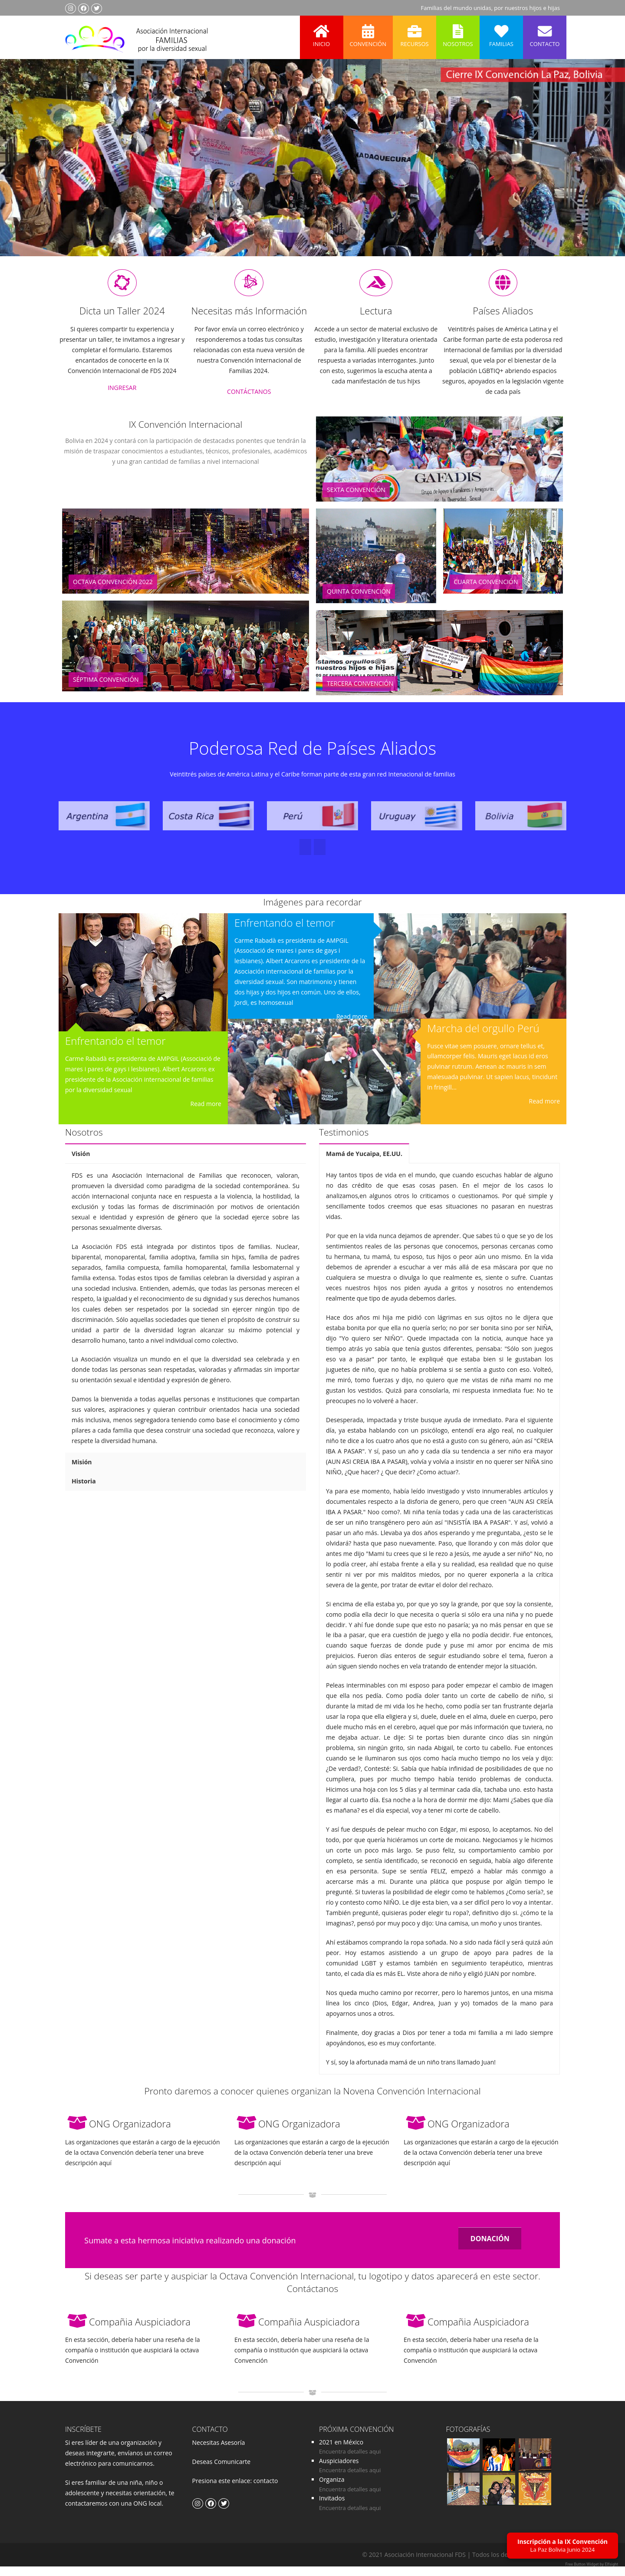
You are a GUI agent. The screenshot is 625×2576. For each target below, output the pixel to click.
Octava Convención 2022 (113, 592)
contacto (265, 2491)
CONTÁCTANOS (249, 402)
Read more (206, 1114)
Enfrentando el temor (115, 1051)
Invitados (332, 2508)
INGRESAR (122, 398)
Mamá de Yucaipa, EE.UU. (364, 1164)
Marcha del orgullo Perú (483, 1038)
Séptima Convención (106, 690)
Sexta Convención (356, 500)
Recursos (414, 32)
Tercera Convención (360, 694)
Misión (82, 1472)
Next (600, 170)
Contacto (545, 32)
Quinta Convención (359, 602)
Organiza (331, 2490)
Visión (81, 1164)
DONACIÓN (490, 2249)
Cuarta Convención (486, 592)
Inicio (321, 32)
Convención (368, 32)
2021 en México (341, 2452)
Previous (23, 170)
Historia (84, 1491)
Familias (501, 32)
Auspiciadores (339, 2471)
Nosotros (458, 32)
